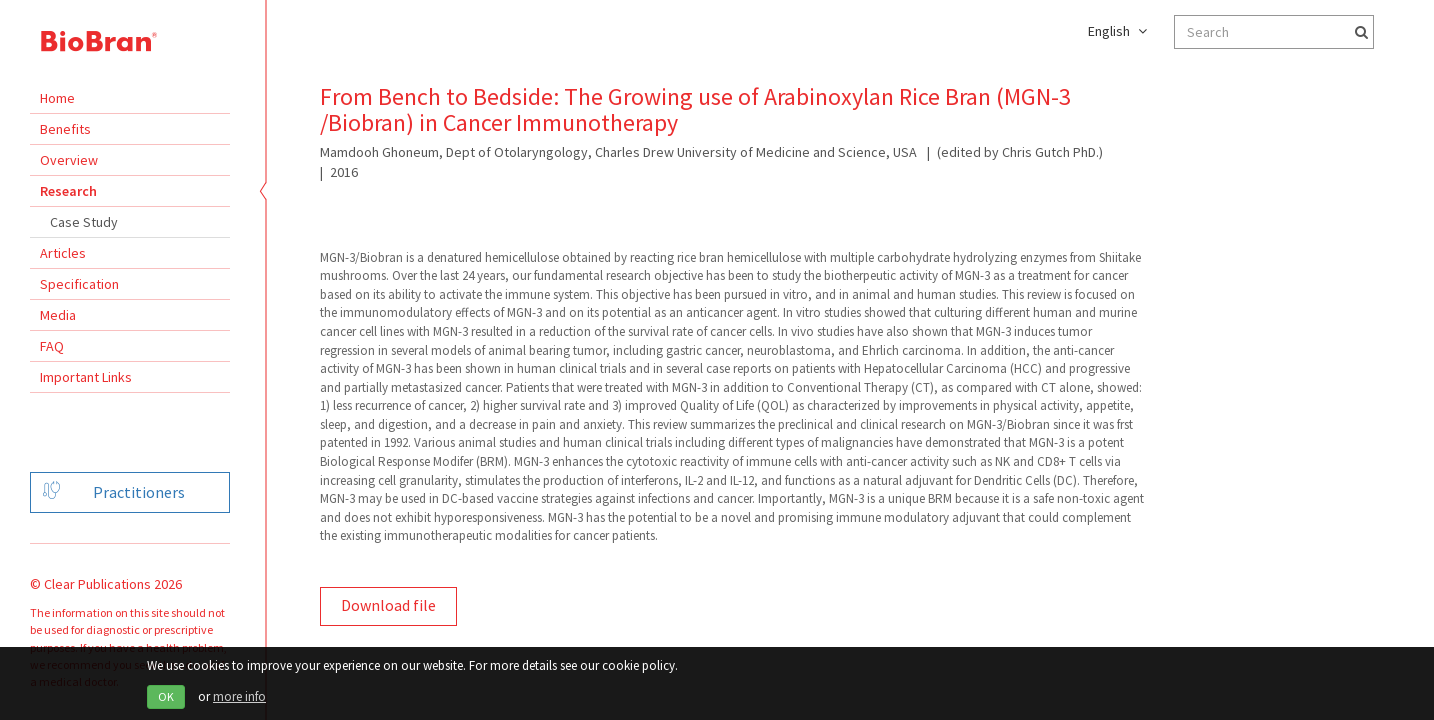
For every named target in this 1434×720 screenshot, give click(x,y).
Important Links (86, 377)
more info (239, 696)
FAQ (52, 346)
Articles (63, 253)
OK (166, 696)
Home (57, 98)
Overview (69, 160)
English (1117, 31)
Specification (79, 284)
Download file (388, 605)
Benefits (65, 129)
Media (58, 315)
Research (68, 191)
